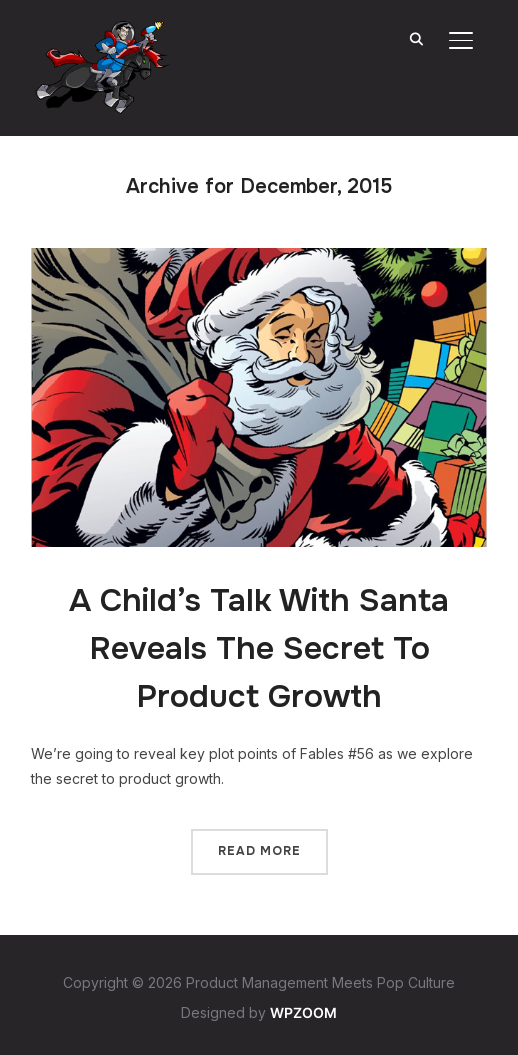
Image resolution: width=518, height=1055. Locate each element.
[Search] (417, 38)
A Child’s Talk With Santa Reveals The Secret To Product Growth (259, 648)
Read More (259, 851)
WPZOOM (303, 1012)
